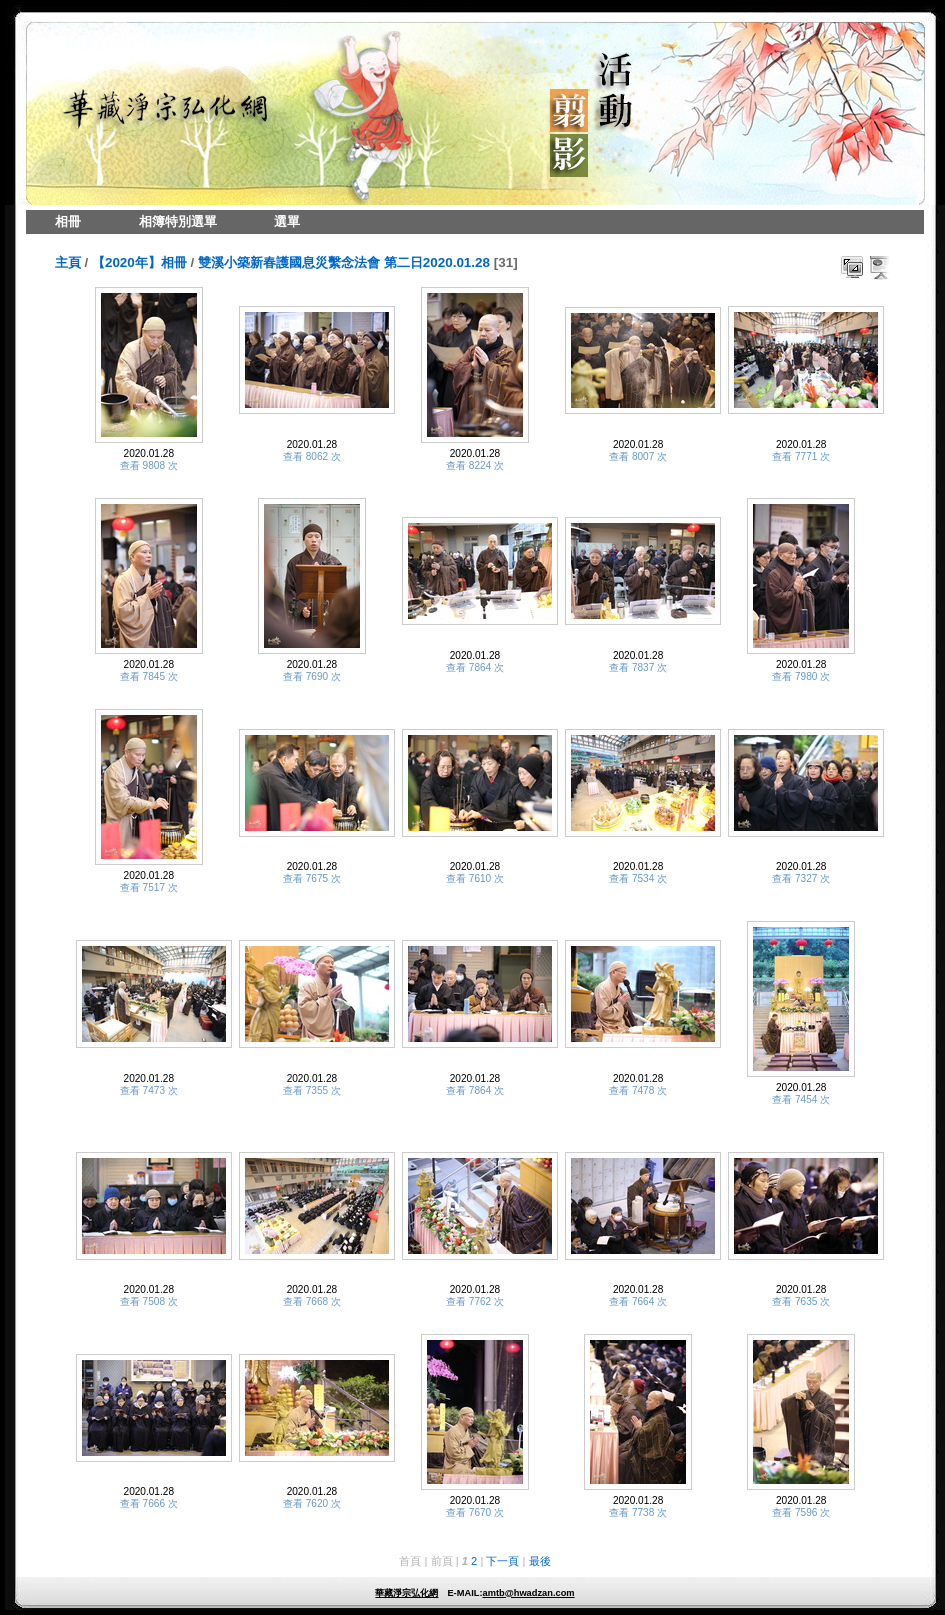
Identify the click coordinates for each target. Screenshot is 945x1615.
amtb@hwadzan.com (528, 1593)
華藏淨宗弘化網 (406, 1593)
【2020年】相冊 (139, 262)
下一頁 (502, 1561)
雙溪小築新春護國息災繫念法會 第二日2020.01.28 (344, 262)
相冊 (68, 221)
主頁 (68, 262)
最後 (540, 1561)
